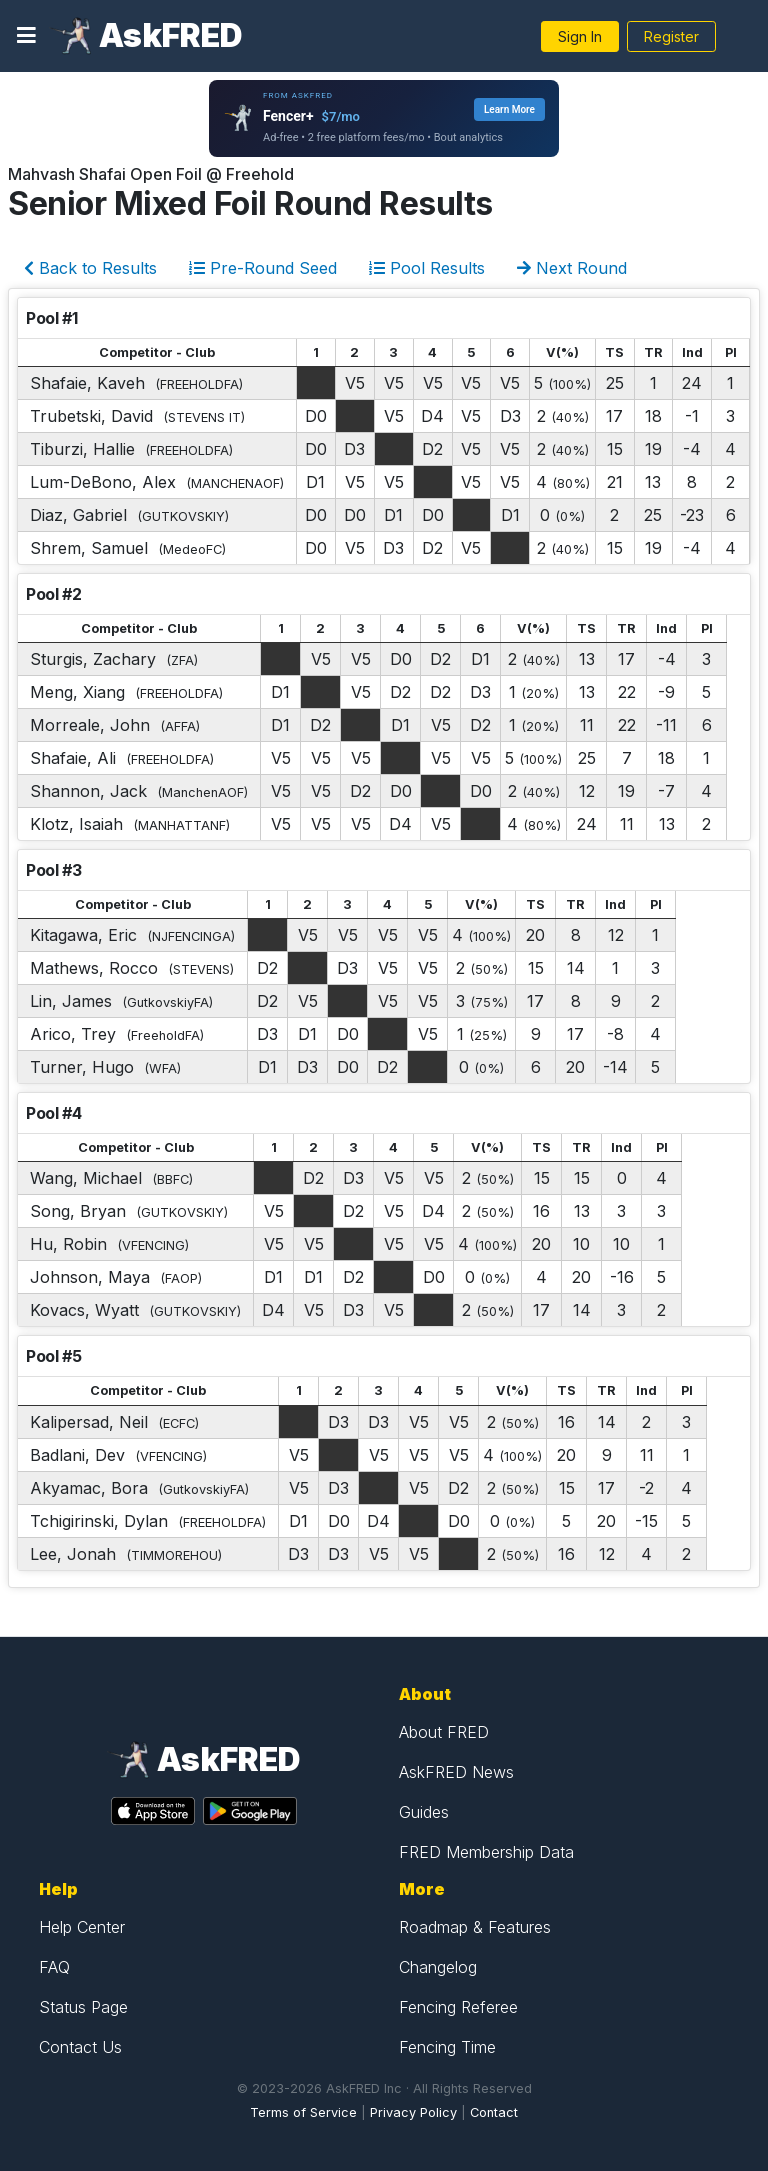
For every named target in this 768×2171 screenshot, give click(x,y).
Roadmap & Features (475, 1927)
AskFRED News (456, 1772)
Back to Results (90, 268)
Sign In (580, 36)
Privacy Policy (413, 2112)
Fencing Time (447, 2047)
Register (671, 36)
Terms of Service (303, 2112)
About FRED (444, 1732)
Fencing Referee (458, 2007)
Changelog (438, 1967)
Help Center (82, 1927)
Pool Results (427, 268)
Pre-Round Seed (263, 268)
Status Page (83, 2007)
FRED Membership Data (486, 1852)
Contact (494, 2112)
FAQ (54, 1967)
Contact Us (80, 2047)
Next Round (572, 268)
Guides (424, 1812)
